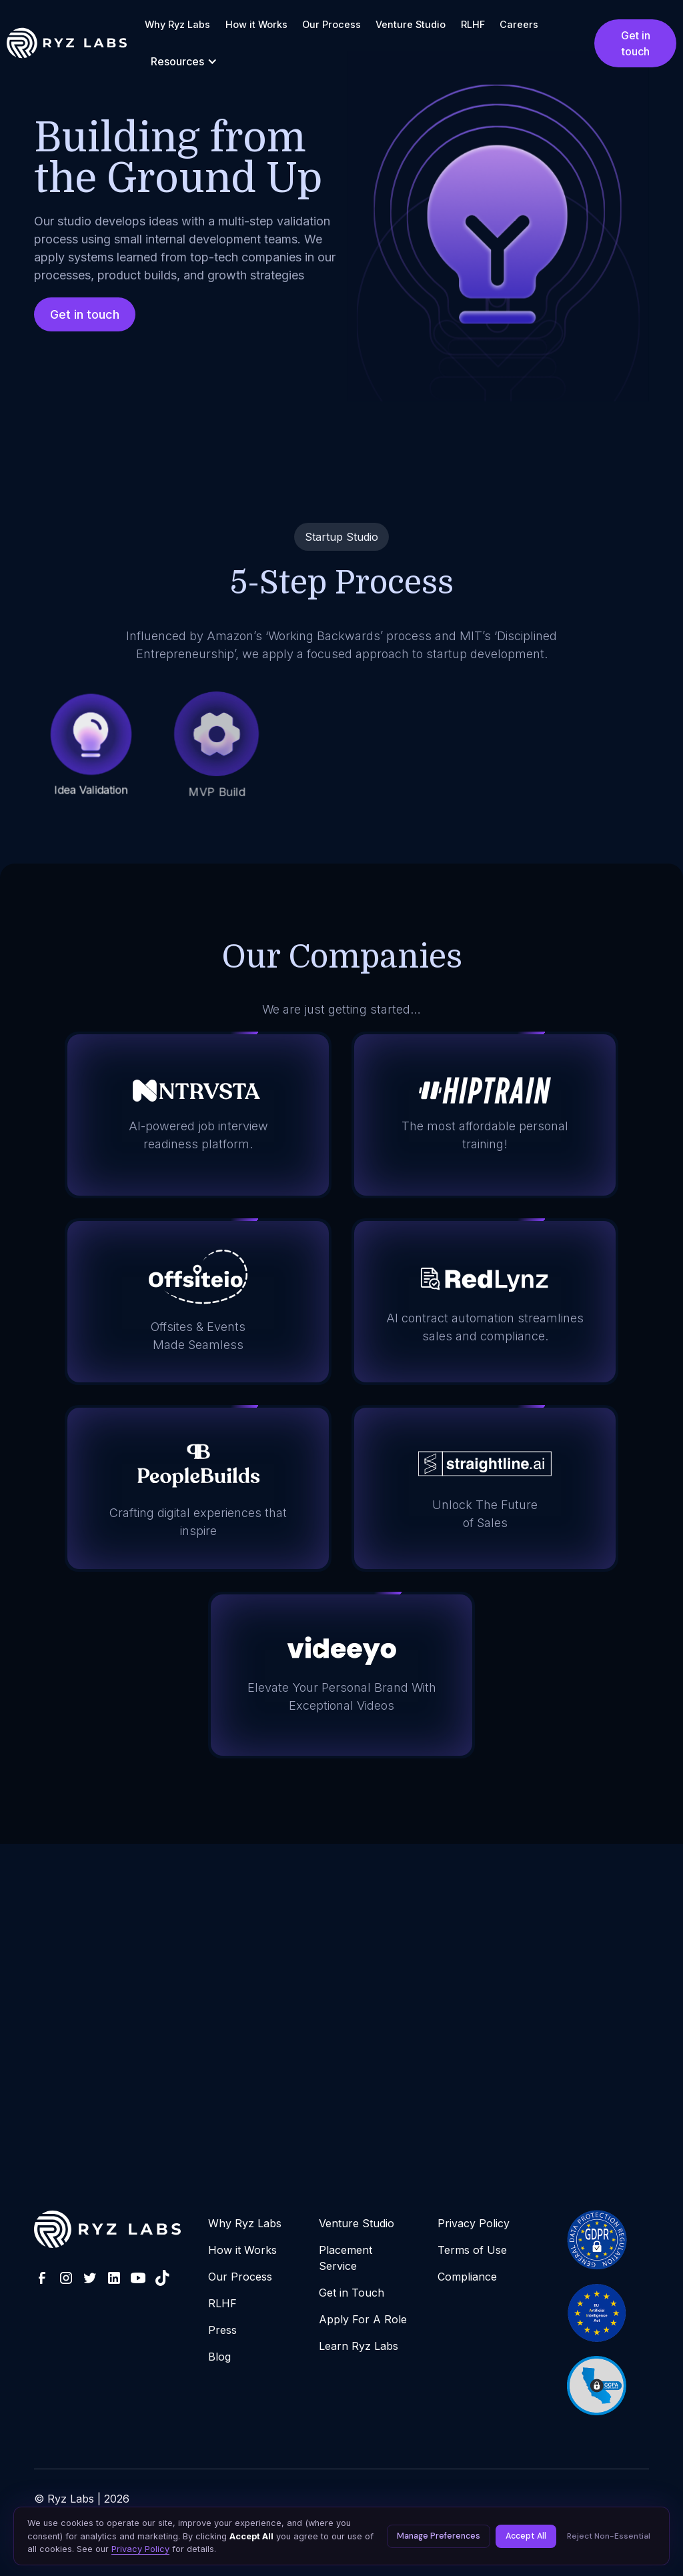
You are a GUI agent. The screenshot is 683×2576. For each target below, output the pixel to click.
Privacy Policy (474, 2223)
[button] (184, 61)
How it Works (256, 24)
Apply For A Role (363, 2319)
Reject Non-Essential (608, 2536)
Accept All (526, 2536)
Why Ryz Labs (177, 24)
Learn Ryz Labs (358, 2346)
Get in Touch (351, 2292)
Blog (219, 2356)
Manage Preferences (438, 2536)
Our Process (331, 24)
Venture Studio (411, 24)
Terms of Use (472, 2250)
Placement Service (345, 2258)
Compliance (467, 2276)
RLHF (473, 24)
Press (222, 2330)
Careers (519, 24)
